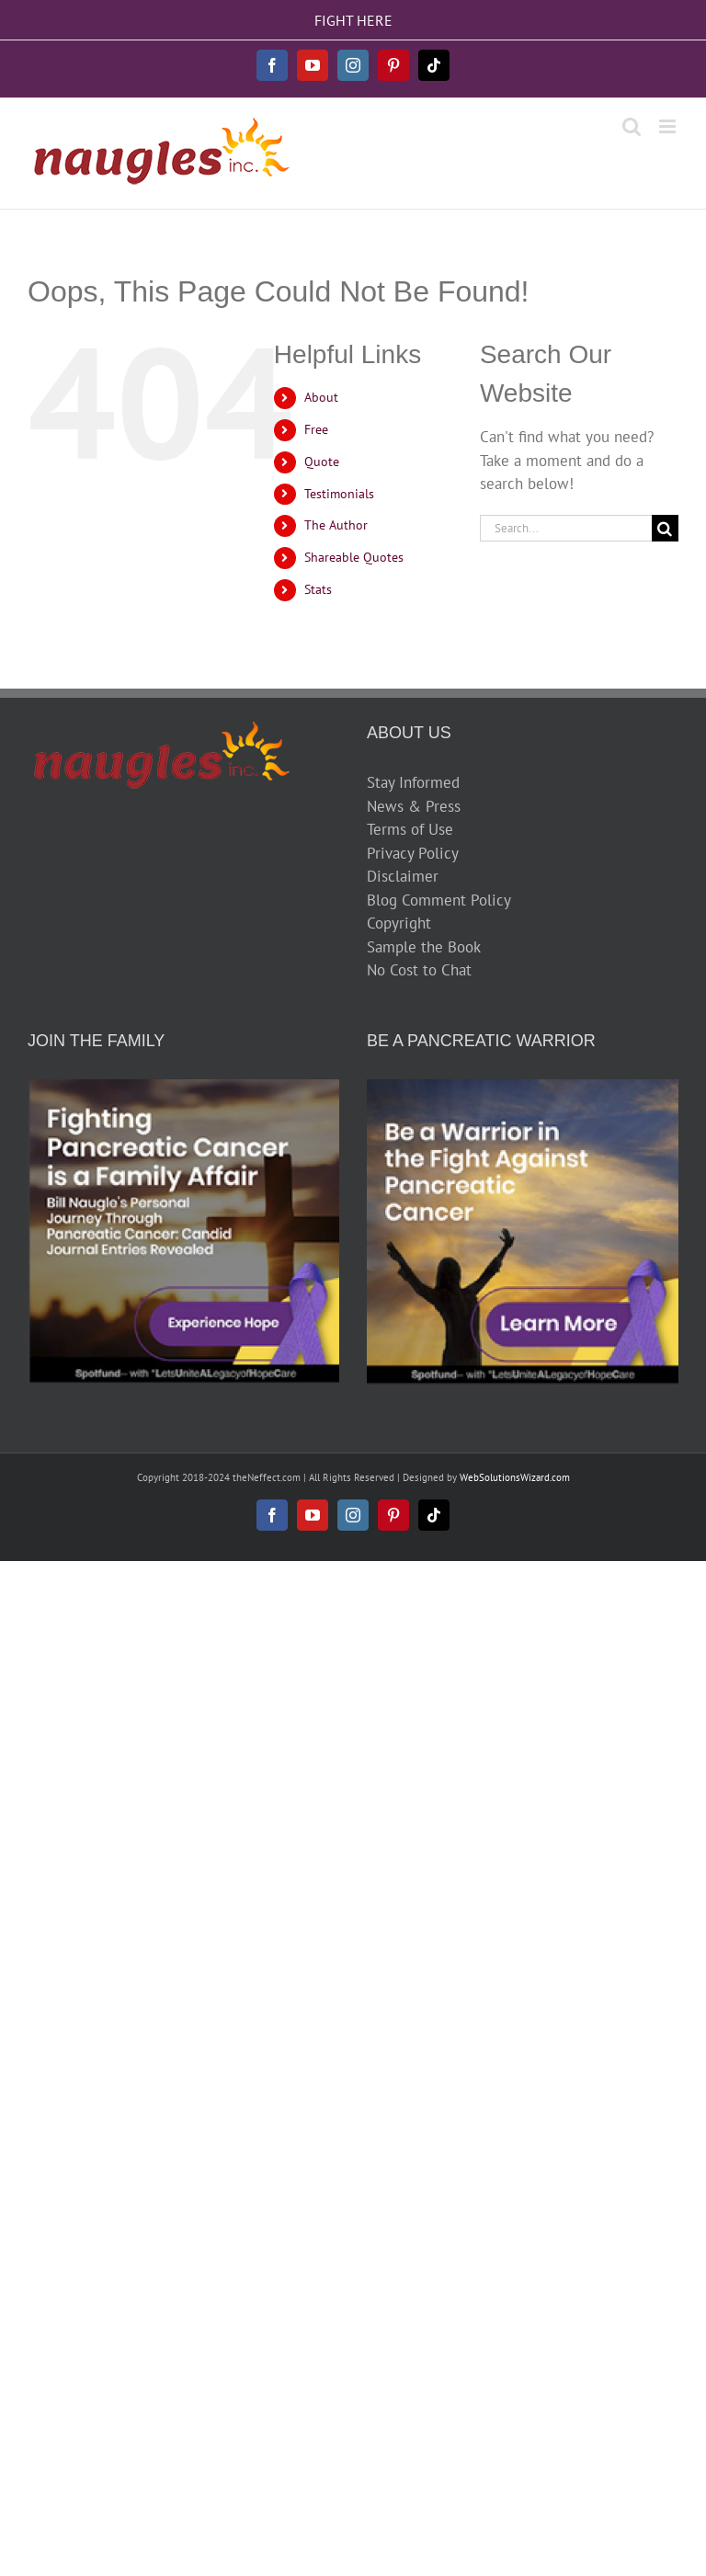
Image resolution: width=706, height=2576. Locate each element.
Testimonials (339, 493)
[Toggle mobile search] (631, 126)
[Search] (665, 528)
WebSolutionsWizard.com (515, 1477)
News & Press (414, 806)
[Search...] (566, 528)
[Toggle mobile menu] (668, 126)
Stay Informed (413, 782)
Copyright (399, 923)
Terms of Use (410, 829)
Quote (321, 461)
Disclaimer (402, 876)
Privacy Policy (413, 853)
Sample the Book (424, 947)
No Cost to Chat (419, 970)
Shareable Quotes (354, 557)
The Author (336, 525)
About (321, 397)
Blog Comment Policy (439, 900)
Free (316, 429)
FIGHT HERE (353, 20)
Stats (318, 589)
